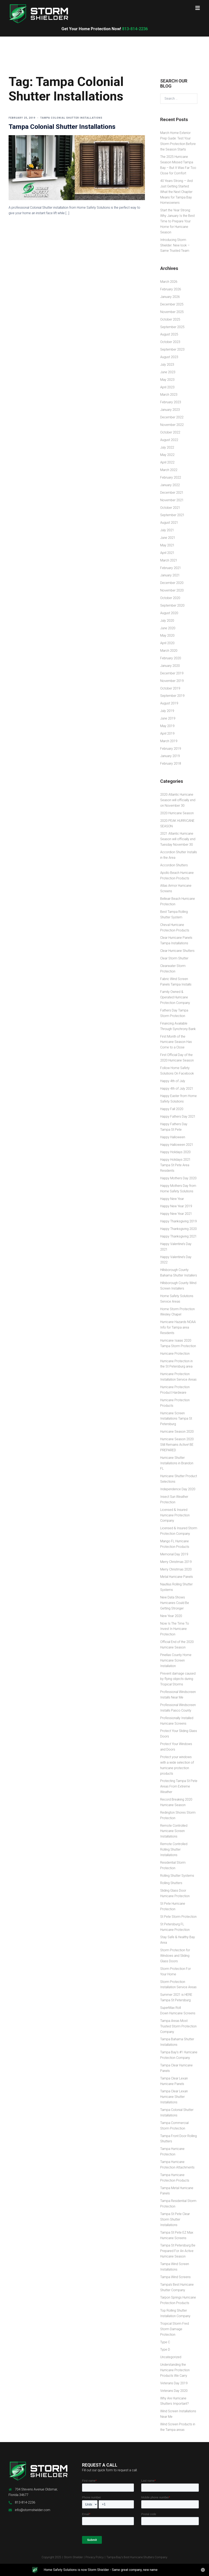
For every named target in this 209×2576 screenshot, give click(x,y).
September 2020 (172, 605)
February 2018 (170, 763)
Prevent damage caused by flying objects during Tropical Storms (178, 1679)
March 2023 (168, 394)
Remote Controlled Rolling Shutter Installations (173, 1849)
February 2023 (170, 402)
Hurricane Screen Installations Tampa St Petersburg (176, 1418)
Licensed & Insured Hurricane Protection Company (175, 1515)
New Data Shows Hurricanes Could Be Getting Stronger (174, 1602)
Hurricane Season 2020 (177, 1431)
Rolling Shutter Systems (177, 1876)
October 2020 (170, 598)
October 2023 (170, 342)
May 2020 (167, 635)
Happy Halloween (172, 1137)
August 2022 (169, 440)
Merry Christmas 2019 (176, 1562)
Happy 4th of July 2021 (176, 1088)
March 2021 (168, 560)
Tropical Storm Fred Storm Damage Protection (174, 2329)
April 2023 (167, 387)
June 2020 (167, 628)
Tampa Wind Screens (175, 2277)
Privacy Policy (95, 2557)
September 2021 (172, 515)
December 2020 (171, 583)
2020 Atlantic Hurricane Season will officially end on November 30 (177, 800)
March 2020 (168, 651)
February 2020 (170, 658)
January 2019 (170, 756)
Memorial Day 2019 (174, 1554)
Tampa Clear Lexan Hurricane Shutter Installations (174, 2096)
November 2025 (172, 312)
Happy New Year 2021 (176, 1214)
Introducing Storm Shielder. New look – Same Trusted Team (175, 245)
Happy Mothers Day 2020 (178, 1178)
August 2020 (169, 613)
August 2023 (169, 357)
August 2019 (169, 703)
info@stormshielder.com (32, 2510)
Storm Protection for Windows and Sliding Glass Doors (175, 1955)
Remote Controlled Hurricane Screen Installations (173, 1831)
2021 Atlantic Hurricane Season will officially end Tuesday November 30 (177, 839)
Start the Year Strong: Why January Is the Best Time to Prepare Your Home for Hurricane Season (177, 221)
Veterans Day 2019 (174, 2383)
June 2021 (167, 538)
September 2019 (172, 696)
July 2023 (167, 364)
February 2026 (170, 289)
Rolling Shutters (171, 1883)
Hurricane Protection (175, 1353)
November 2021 (172, 500)
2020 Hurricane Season (177, 813)
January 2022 (170, 485)
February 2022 (170, 477)
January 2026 (170, 297)
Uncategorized (170, 2357)
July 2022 (167, 447)
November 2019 (172, 681)
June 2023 (167, 372)
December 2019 (171, 673)
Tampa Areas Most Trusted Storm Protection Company (178, 2026)
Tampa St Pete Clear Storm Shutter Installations (175, 2219)
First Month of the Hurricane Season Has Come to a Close (176, 1042)
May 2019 (167, 726)
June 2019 (167, 718)
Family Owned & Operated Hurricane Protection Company (175, 997)
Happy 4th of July (172, 1081)
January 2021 (170, 575)
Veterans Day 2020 (174, 2391)
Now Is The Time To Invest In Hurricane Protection (174, 1629)
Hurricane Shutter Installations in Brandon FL (176, 1463)
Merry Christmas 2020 (176, 1569)
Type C (165, 2342)
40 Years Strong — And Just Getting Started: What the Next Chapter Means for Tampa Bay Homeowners (176, 192)
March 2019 (168, 741)
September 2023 (172, 349)
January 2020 (170, 666)
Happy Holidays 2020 (175, 1152)
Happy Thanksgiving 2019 (178, 1221)
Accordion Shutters (174, 865)
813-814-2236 (104, 28)
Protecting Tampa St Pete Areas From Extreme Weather (178, 1786)
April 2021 (167, 553)
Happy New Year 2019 (176, 1206)
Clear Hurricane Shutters (177, 951)
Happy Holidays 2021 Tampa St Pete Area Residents (175, 1165)
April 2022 (167, 462)
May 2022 (167, 455)
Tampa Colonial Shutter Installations (71, 117)
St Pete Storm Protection (178, 1917)
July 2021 (167, 530)
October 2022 (170, 432)
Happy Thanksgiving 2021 (178, 1236)
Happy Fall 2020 (171, 1109)
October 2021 (170, 508)
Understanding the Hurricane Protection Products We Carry (175, 2370)
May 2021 (167, 545)
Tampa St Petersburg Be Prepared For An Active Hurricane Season (177, 2250)
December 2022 (171, 417)
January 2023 (170, 410)
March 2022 (168, 470)
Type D (165, 2349)
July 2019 (167, 711)
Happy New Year (172, 1199)
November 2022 (172, 425)
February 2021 (170, 568)
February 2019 (170, 749)
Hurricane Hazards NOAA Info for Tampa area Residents (178, 1327)
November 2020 (172, 590)
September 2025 (172, 327)
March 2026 (168, 282)
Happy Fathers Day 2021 (178, 1116)
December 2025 (171, 304)
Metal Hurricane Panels (176, 1577)
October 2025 (170, 319)
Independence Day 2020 (177, 1489)
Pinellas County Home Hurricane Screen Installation (175, 1660)
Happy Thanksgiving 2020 (178, 1229)
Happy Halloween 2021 (176, 1145)
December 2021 (171, 492)
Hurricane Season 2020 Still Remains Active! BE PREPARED (177, 1444)
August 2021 (169, 523)
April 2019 (167, 733)
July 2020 (167, 621)
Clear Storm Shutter (174, 958)
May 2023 (167, 380)
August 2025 (169, 334)
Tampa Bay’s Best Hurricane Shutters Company (136, 2557)
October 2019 (170, 688)
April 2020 (167, 643)
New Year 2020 (171, 1616)
